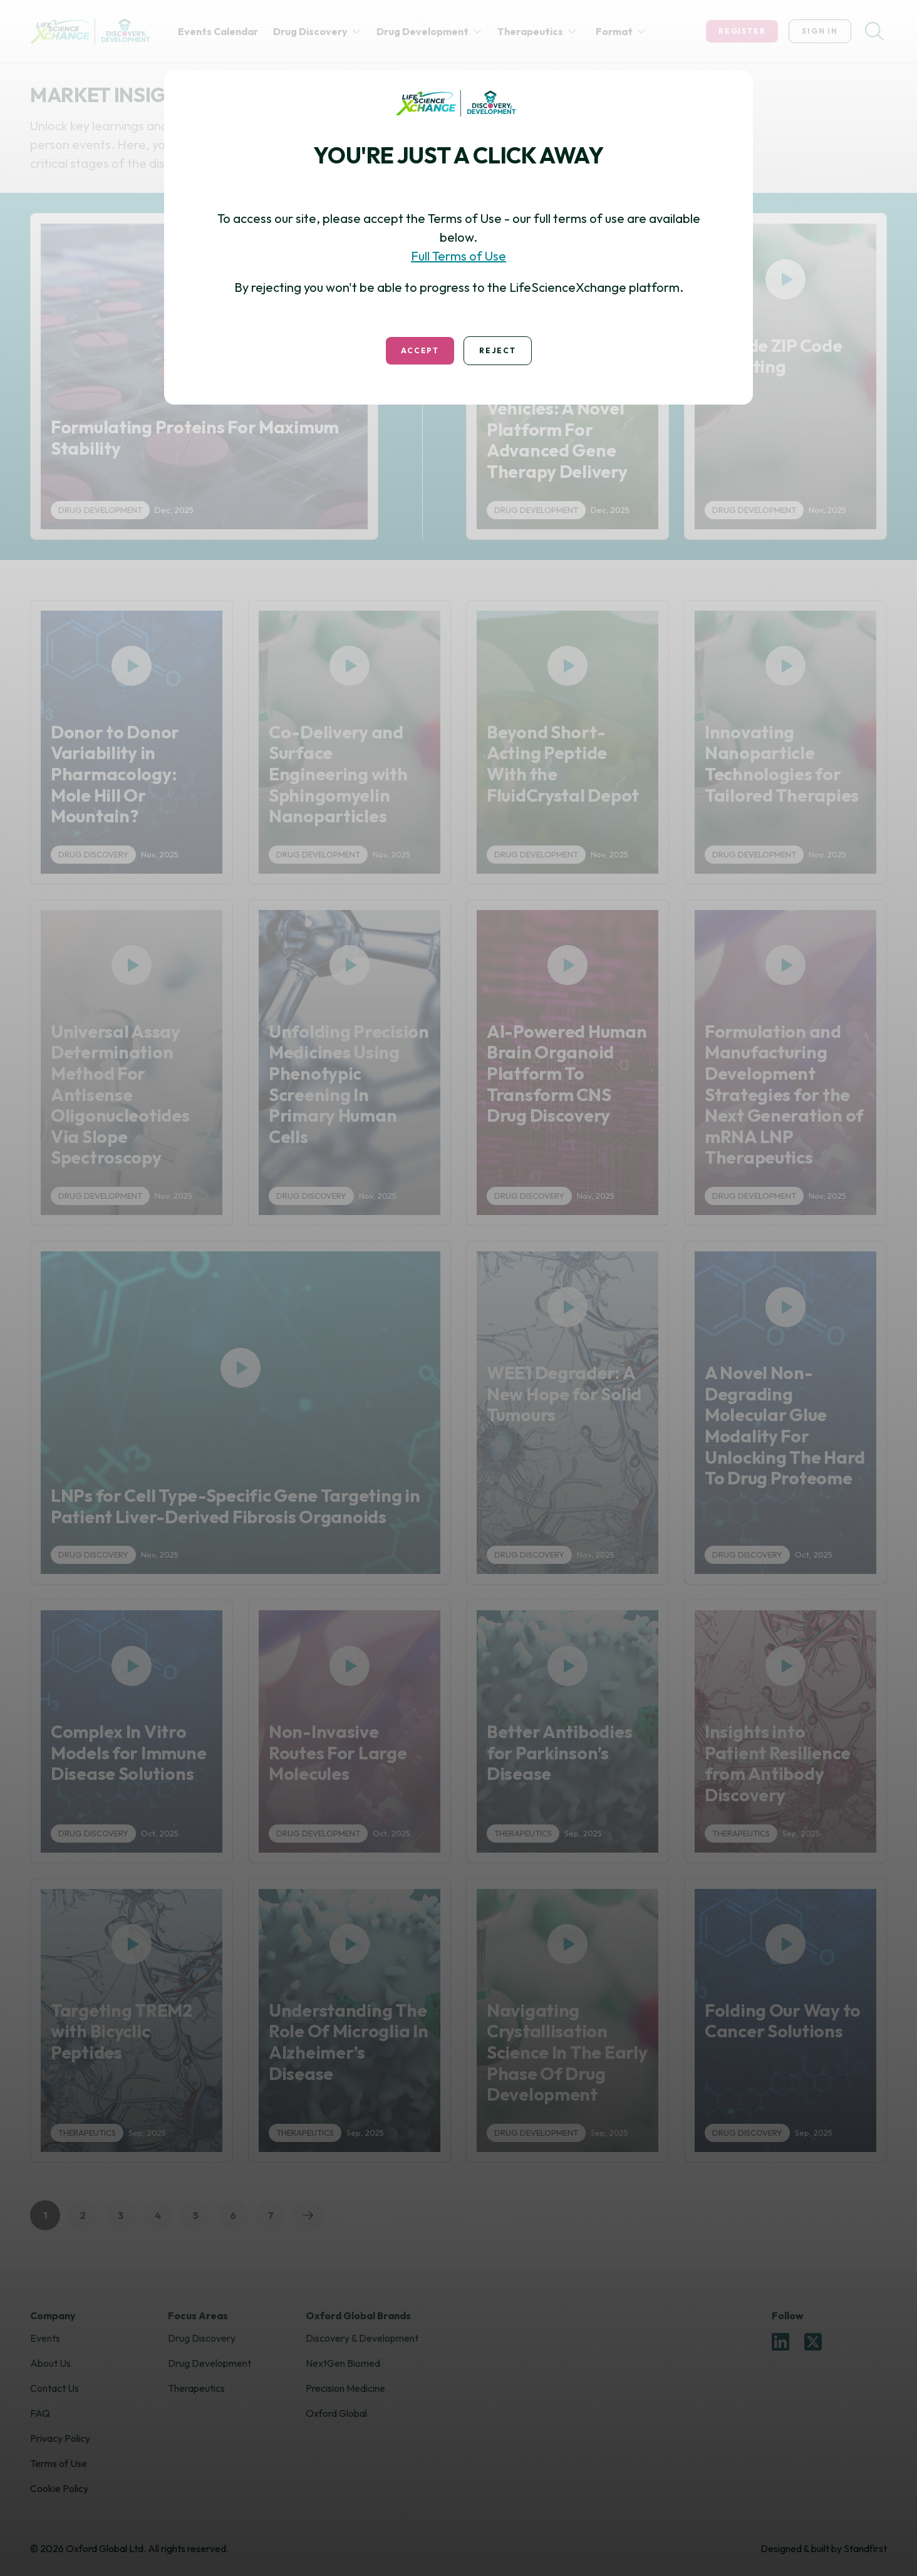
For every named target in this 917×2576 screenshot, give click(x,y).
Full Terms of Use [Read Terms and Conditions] (458, 256)
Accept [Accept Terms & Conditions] (420, 350)
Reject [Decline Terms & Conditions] (497, 350)
